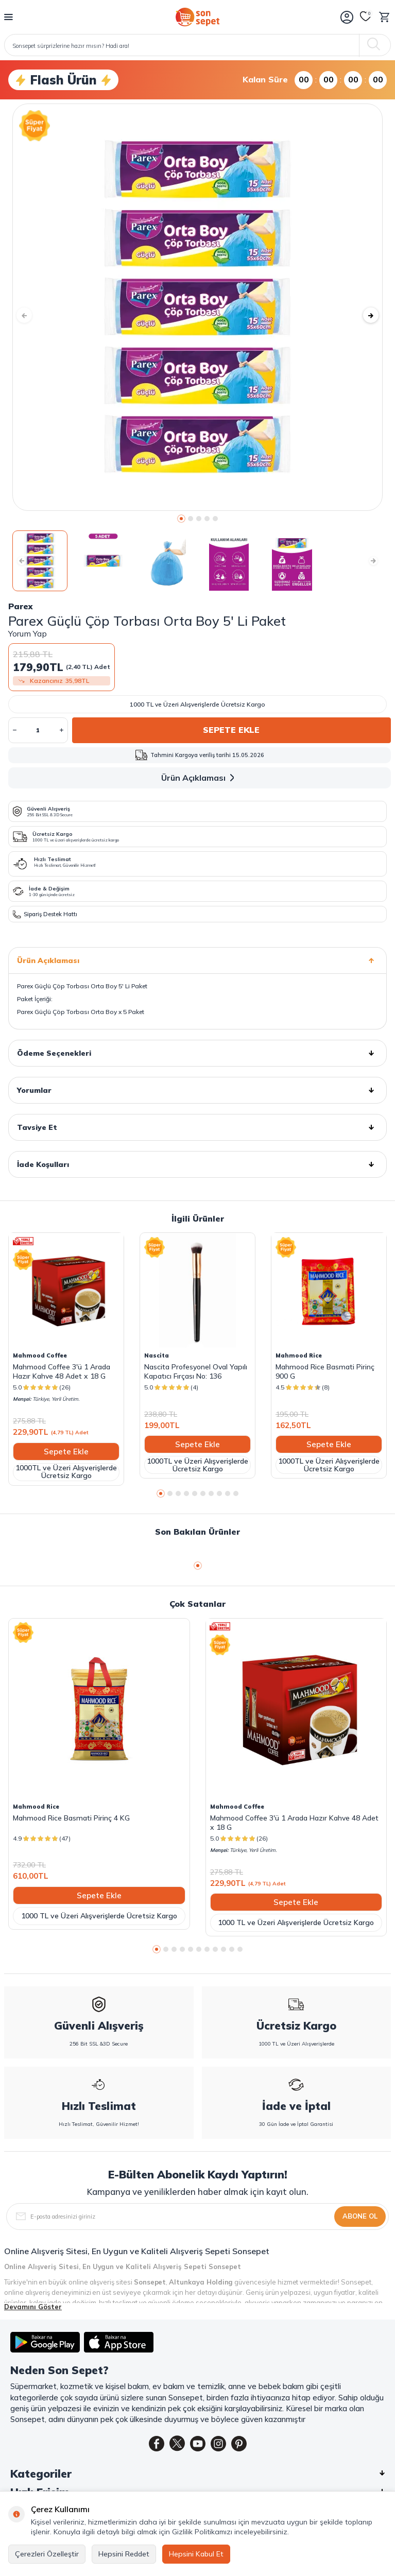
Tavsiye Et (197, 1127)
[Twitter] (177, 2443)
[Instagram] (218, 2443)
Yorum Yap (27, 633)
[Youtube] (198, 2443)
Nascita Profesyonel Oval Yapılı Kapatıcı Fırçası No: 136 (195, 1371)
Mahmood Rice (299, 1355)
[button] (181, 518)
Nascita (156, 1355)
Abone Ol (359, 2216)
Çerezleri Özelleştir (47, 2553)
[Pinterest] (239, 2443)
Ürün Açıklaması (199, 777)
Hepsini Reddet (123, 2553)
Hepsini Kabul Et (196, 2553)
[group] (197, 307)
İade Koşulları (197, 1164)
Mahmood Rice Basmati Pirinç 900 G (325, 1371)
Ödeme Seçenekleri (197, 1053)
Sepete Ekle (231, 730)
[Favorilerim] (366, 17)
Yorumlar (197, 1090)
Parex (20, 606)
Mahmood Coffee (40, 1355)
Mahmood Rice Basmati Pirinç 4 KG (71, 1818)
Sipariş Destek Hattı (45, 914)
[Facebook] (156, 2443)
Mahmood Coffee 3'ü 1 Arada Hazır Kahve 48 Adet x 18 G (61, 1371)
